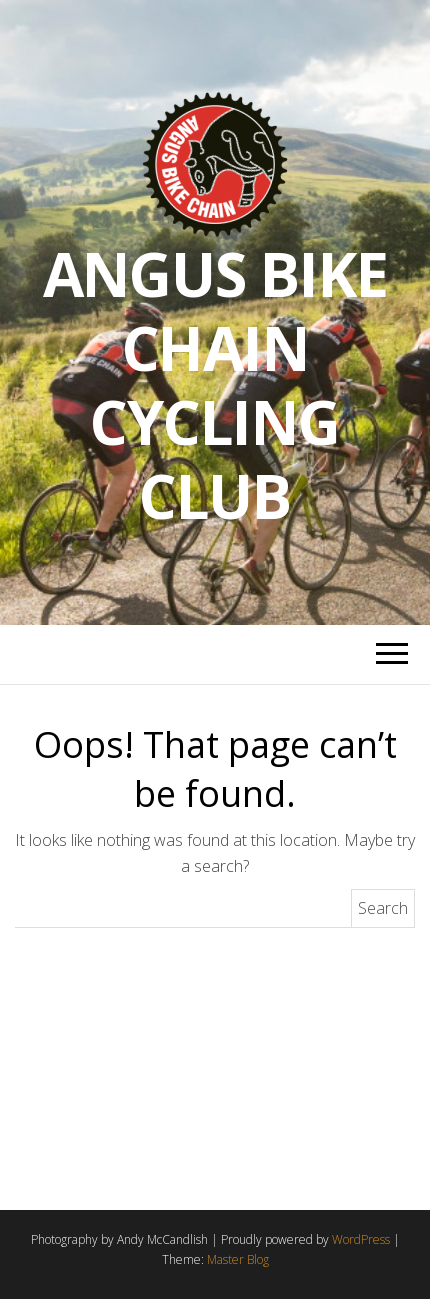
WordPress (361, 1239)
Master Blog (238, 1259)
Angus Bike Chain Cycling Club (215, 385)
